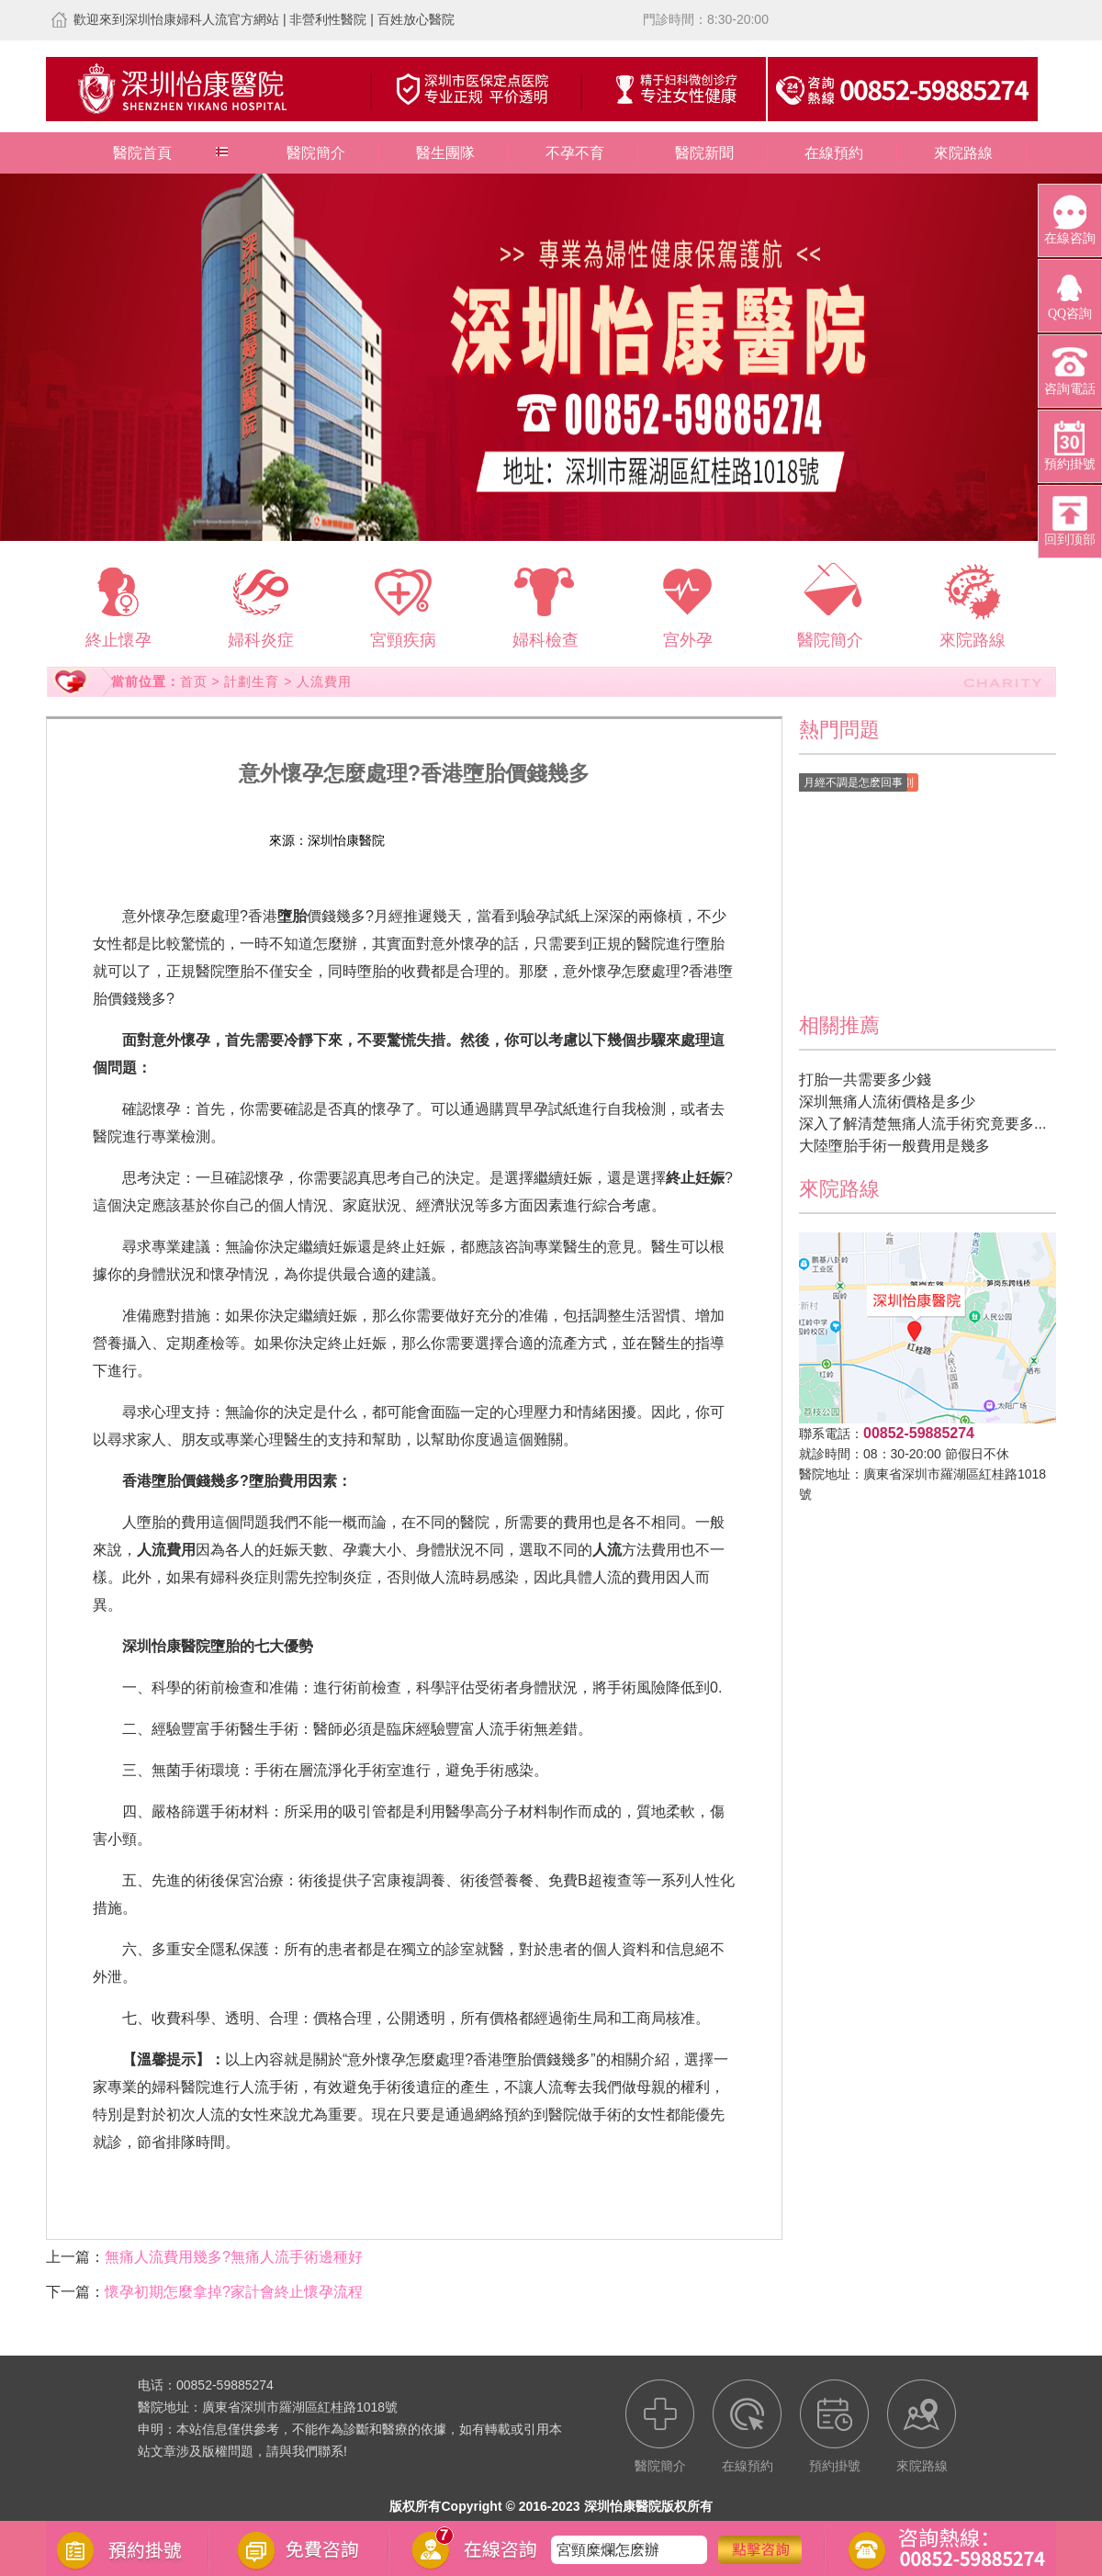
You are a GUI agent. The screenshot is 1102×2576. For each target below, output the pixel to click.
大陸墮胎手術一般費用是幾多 (894, 1145)
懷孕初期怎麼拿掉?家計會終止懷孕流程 (234, 2292)
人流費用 (324, 681)
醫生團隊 (445, 153)
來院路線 (963, 153)
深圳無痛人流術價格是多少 (887, 1101)
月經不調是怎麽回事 (853, 782)
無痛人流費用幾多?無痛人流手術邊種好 (234, 2257)
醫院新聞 (704, 153)
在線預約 (833, 153)
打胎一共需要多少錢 (865, 1079)
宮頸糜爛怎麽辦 (608, 2562)
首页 (194, 681)
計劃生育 (251, 681)
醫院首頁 (142, 153)
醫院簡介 (316, 153)
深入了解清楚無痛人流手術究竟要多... (922, 1123)
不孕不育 (574, 153)
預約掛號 (518, 840)
